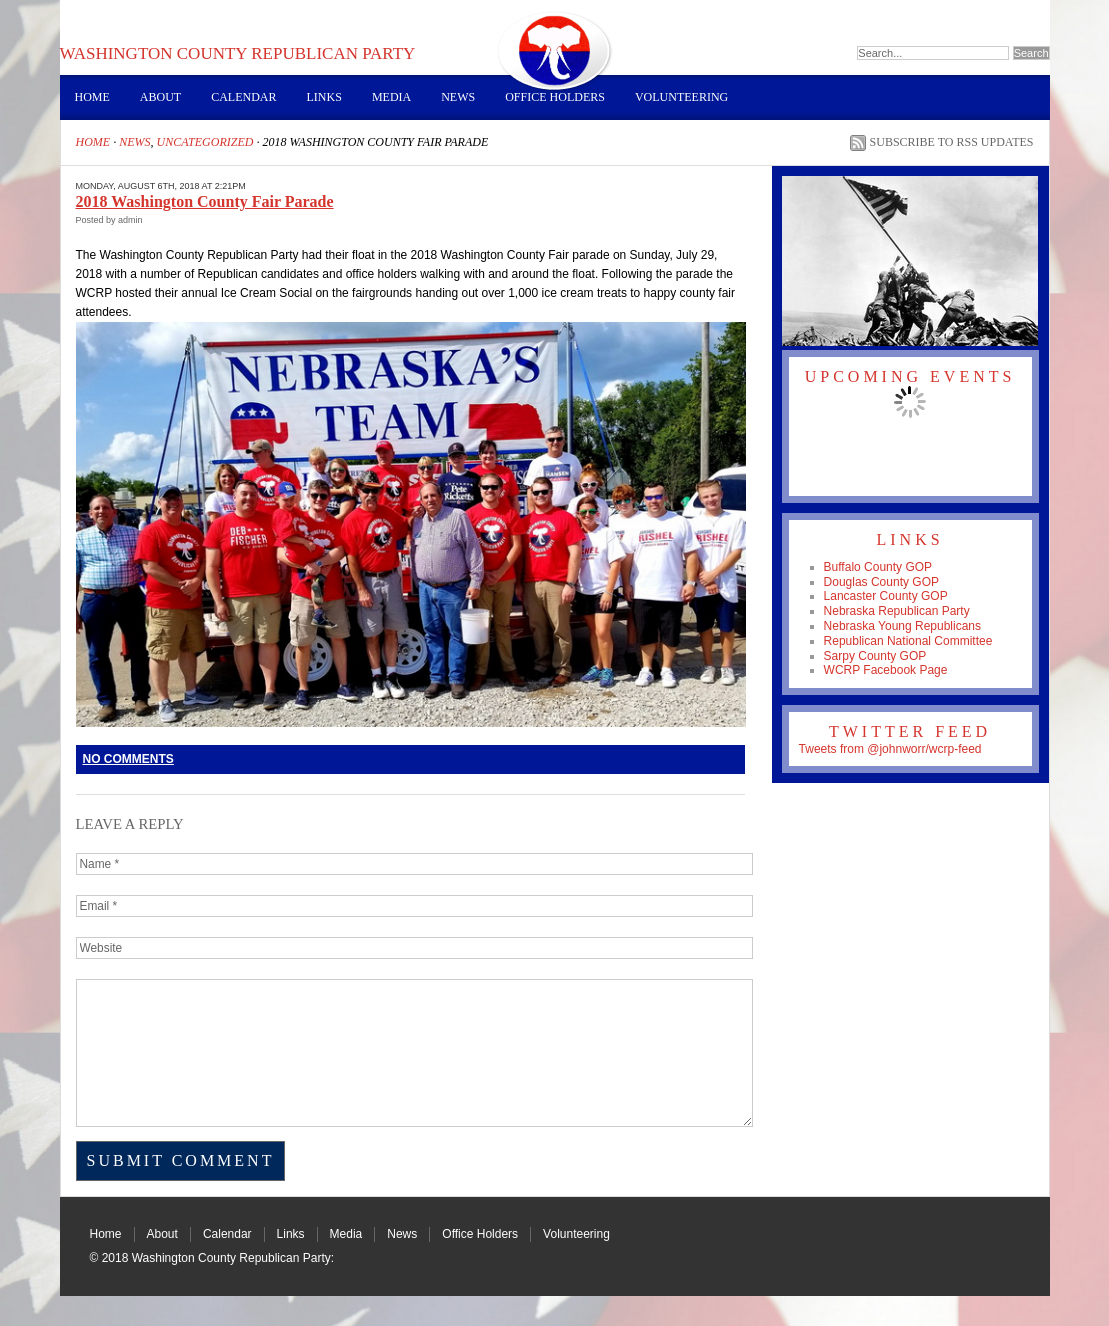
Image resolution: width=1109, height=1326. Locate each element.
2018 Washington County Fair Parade (205, 201)
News (458, 97)
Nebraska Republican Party (897, 611)
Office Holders (555, 97)
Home (92, 97)
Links (324, 97)
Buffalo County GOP (878, 567)
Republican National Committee (908, 641)
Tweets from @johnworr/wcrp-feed (890, 749)
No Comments (128, 759)
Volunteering (681, 97)
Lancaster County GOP (886, 596)
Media (391, 97)
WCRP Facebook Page (886, 670)
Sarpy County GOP (875, 656)
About (160, 97)
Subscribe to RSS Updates (952, 142)
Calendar (243, 97)
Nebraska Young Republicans (902, 626)
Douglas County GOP (881, 582)
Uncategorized (205, 142)
